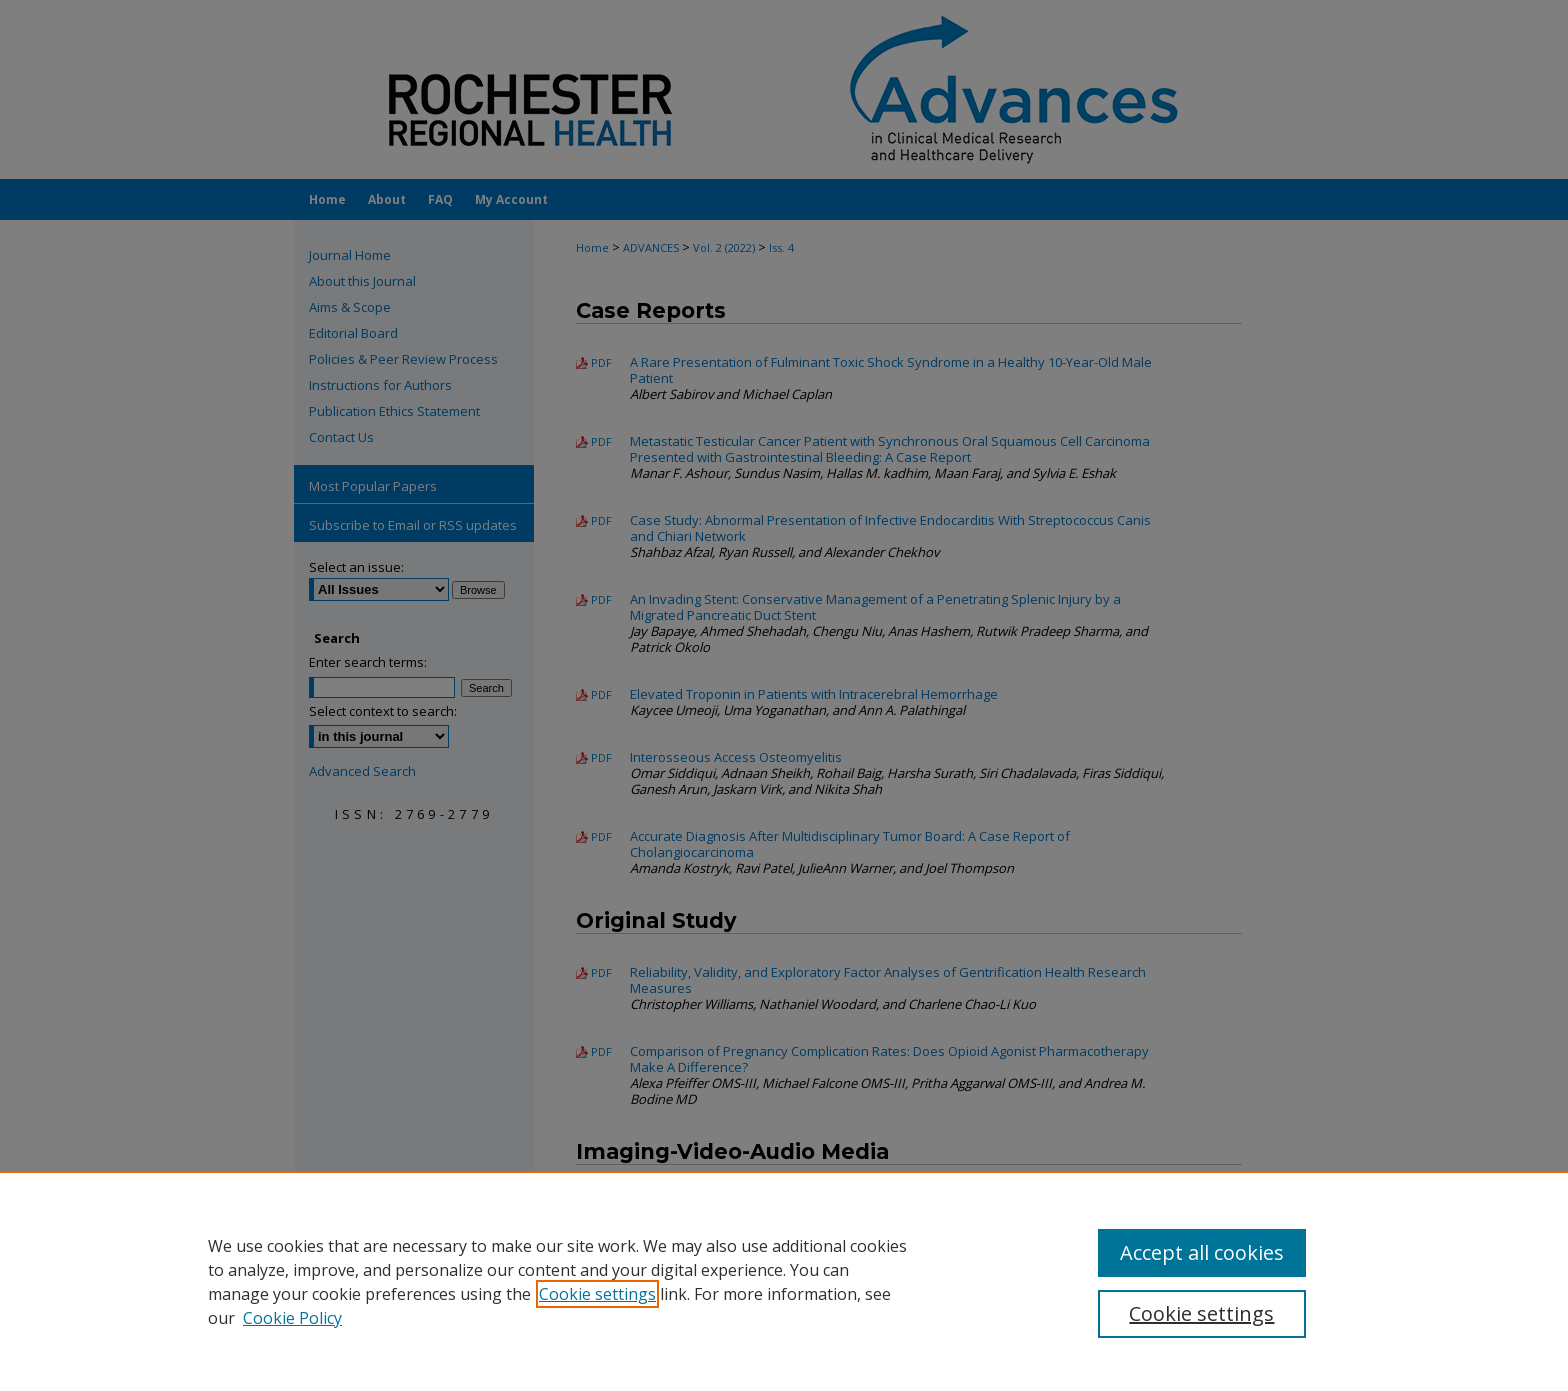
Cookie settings (597, 1294)
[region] (784, 1281)
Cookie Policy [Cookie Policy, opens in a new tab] (292, 1318)
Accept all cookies (1202, 1252)
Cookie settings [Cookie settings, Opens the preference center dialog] (1201, 1313)
